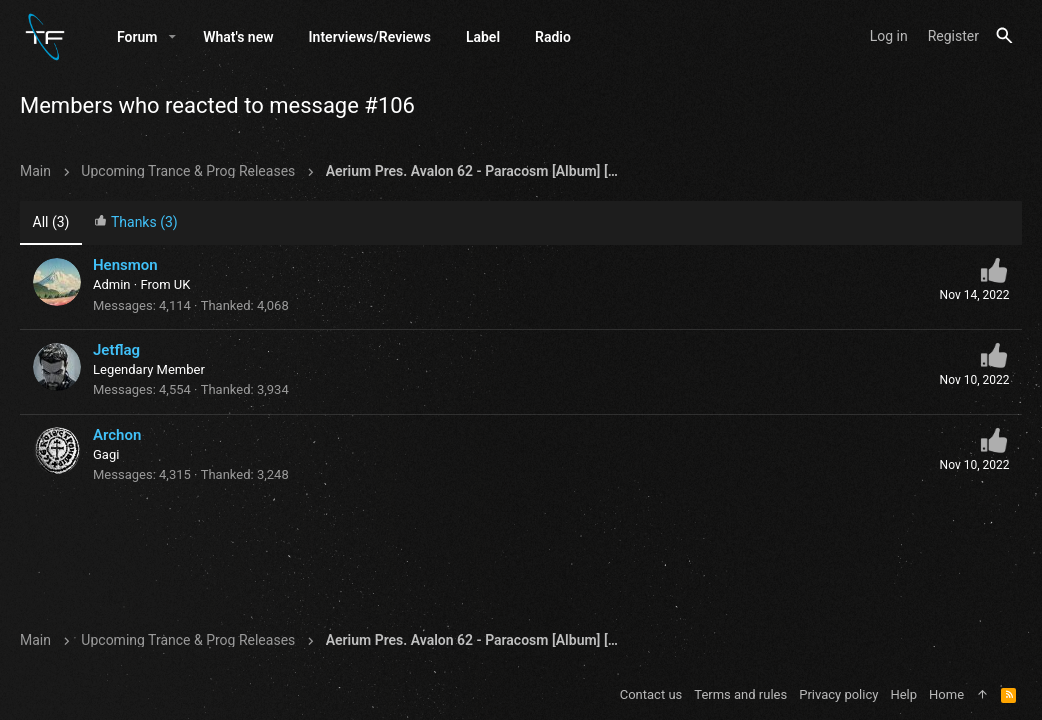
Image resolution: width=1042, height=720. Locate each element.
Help (903, 694)
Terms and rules (740, 694)
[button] (172, 37)
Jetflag (116, 351)
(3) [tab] (51, 223)
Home (946, 694)
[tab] (136, 224)
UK (182, 285)
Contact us (651, 694)
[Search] (1004, 36)
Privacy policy (838, 694)
